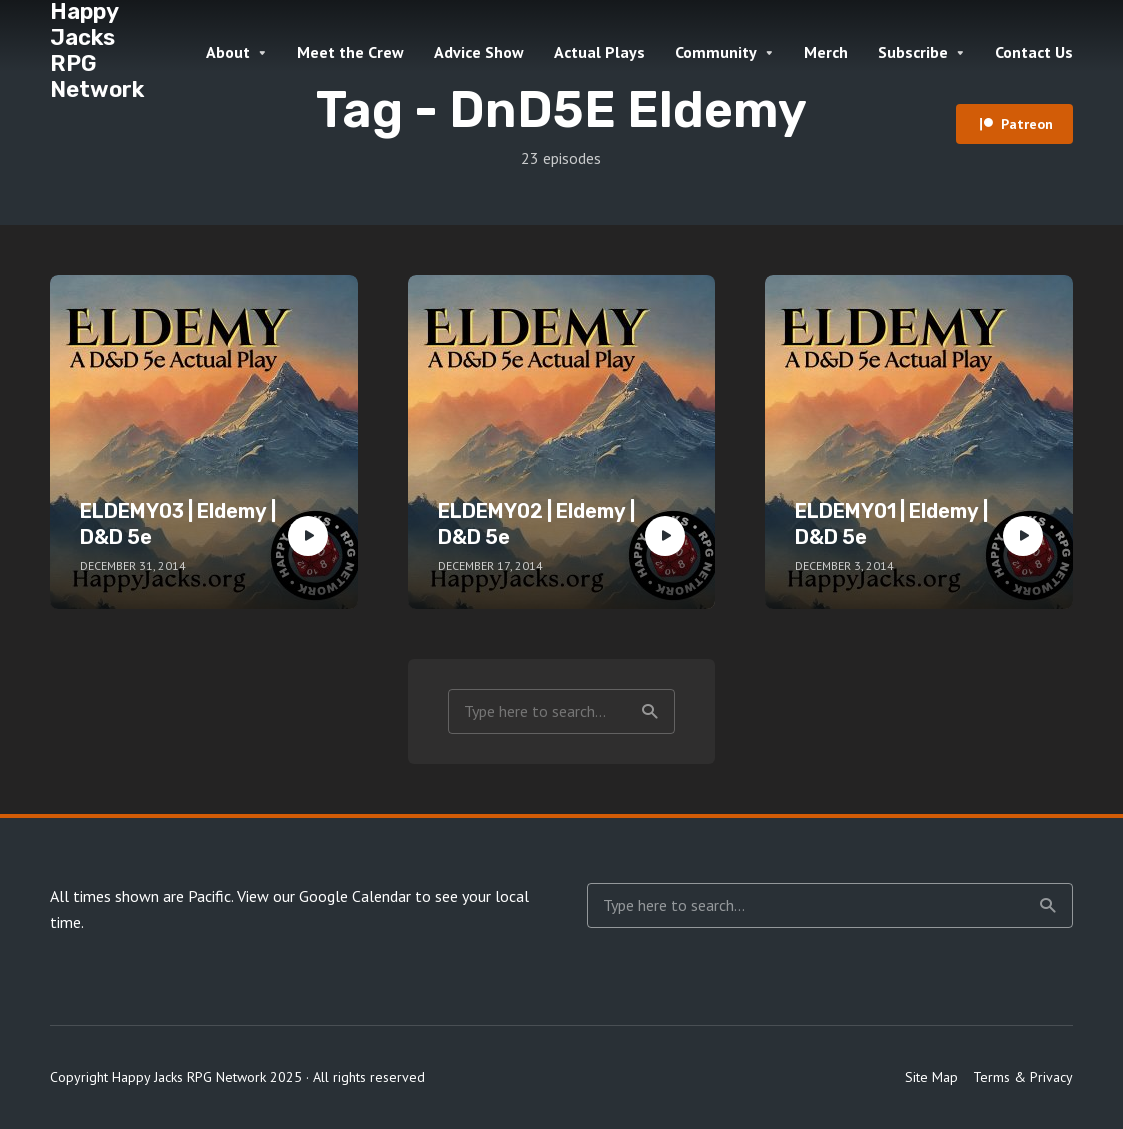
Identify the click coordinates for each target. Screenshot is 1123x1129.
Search (650, 712)
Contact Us (1034, 52)
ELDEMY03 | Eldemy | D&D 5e (178, 524)
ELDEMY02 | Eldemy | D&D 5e (536, 524)
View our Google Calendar (324, 896)
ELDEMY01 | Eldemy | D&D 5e (891, 524)
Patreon (1027, 124)
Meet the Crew (350, 52)
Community (716, 52)
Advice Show (479, 52)
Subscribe (913, 52)
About (228, 52)
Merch (826, 52)
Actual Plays (599, 52)
